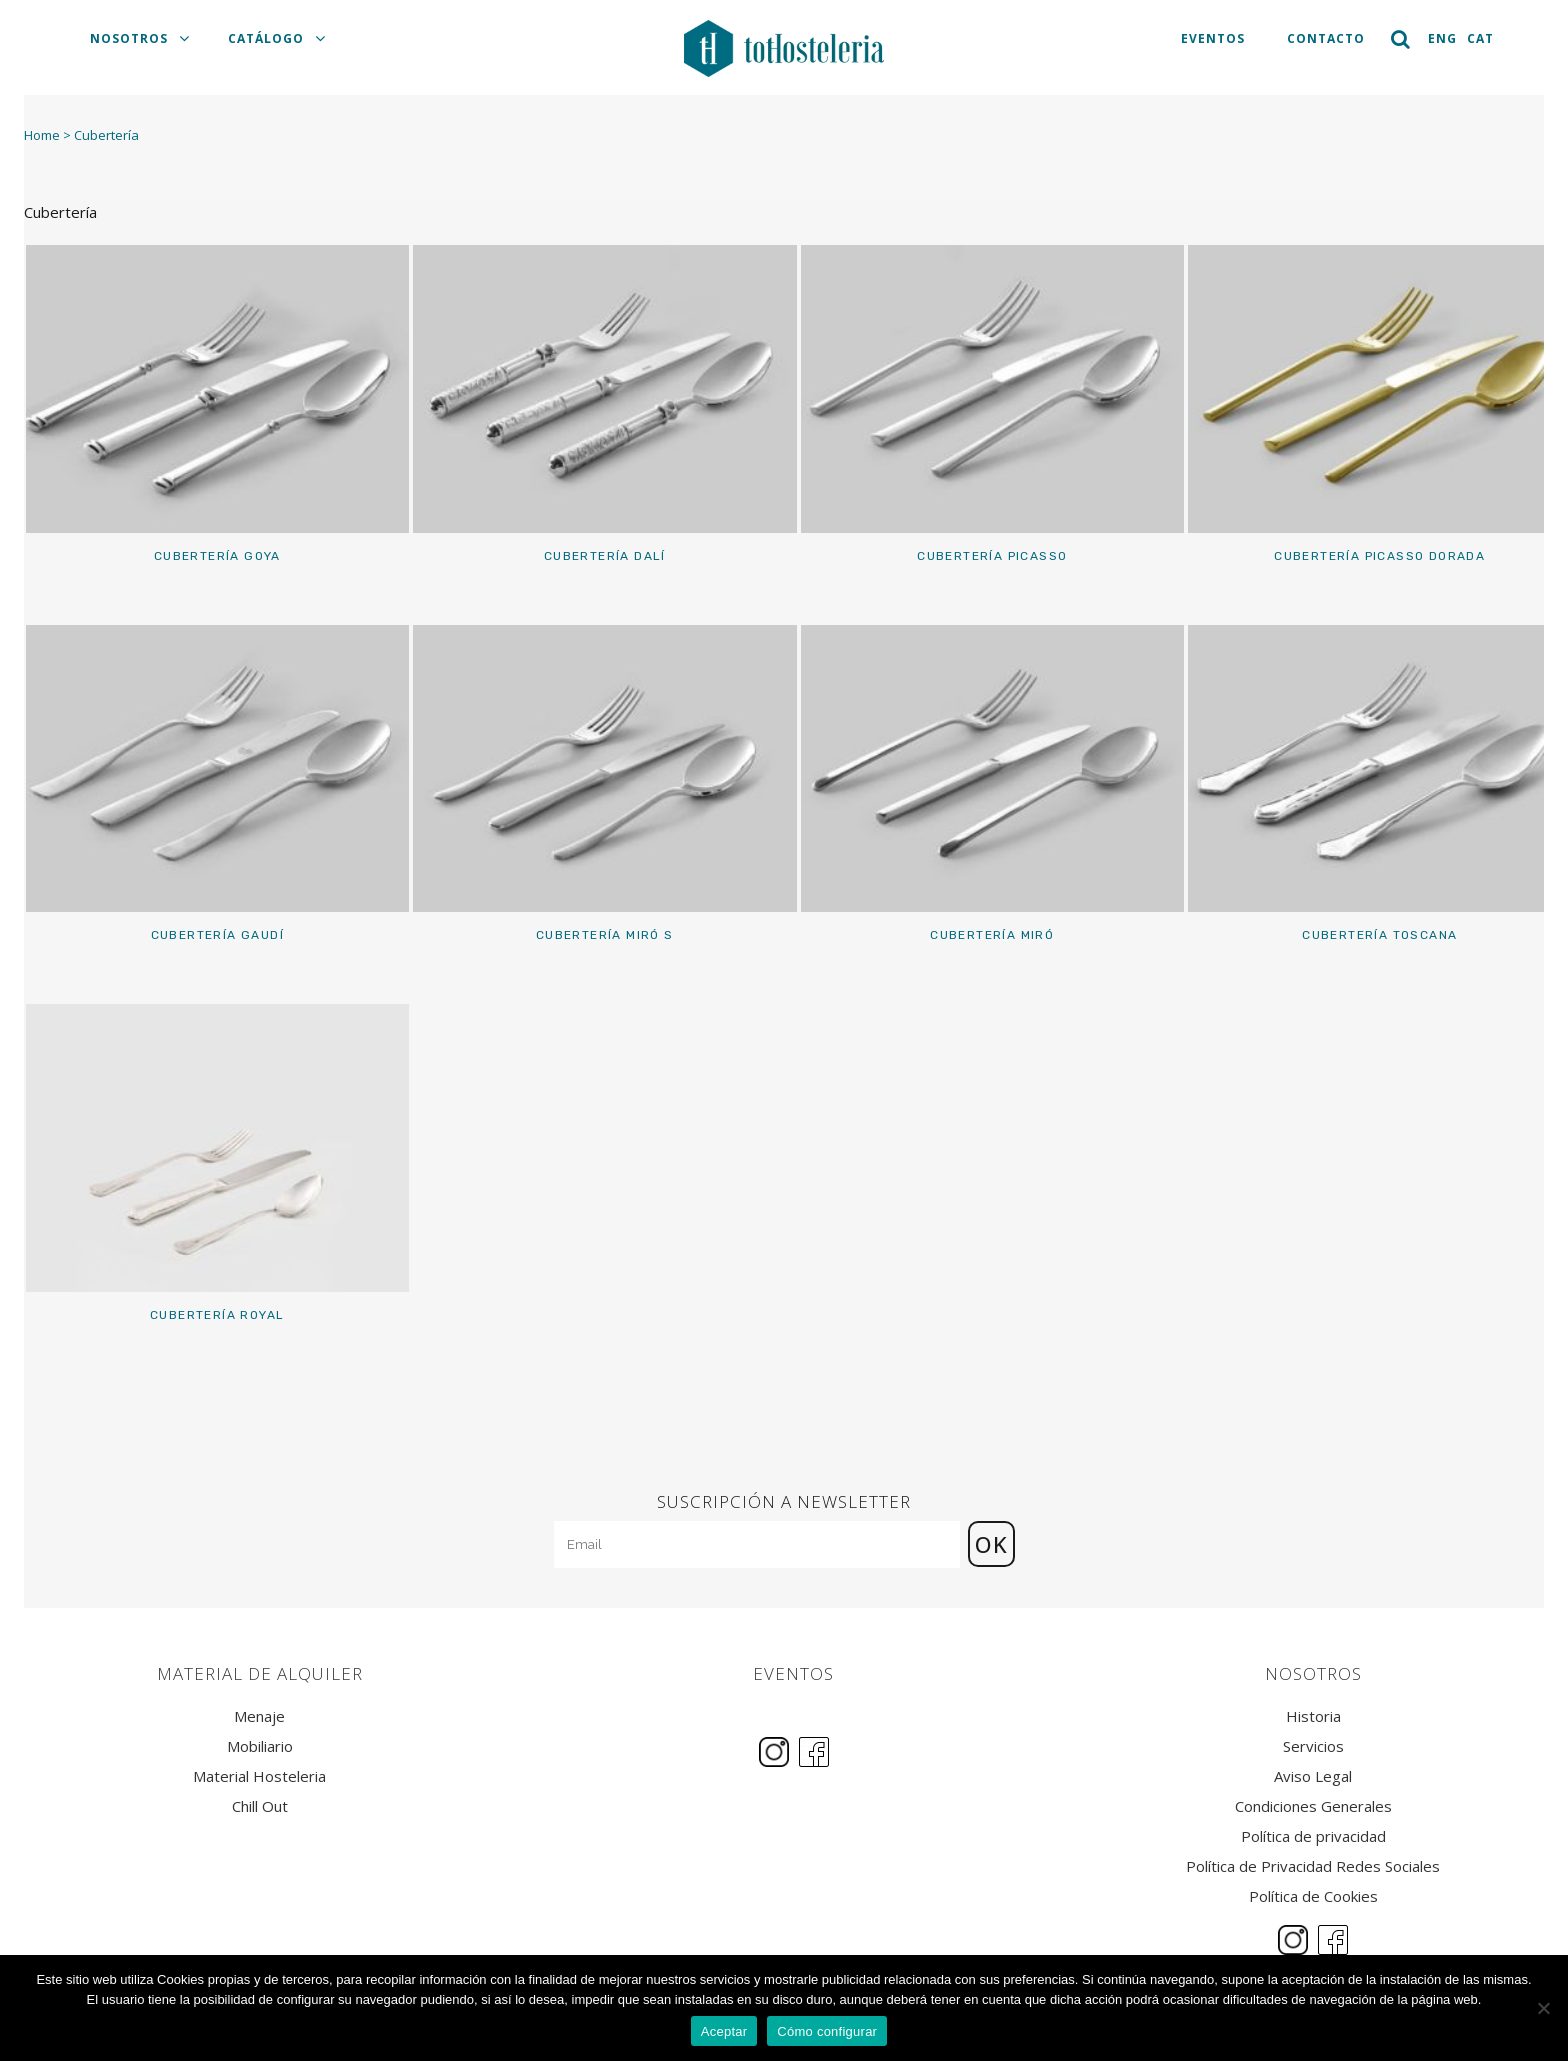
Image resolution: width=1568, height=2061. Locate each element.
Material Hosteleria (259, 1776)
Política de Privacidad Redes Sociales (1313, 1866)
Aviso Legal (1313, 1776)
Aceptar (724, 2031)
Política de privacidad (1313, 1836)
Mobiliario (260, 1746)
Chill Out (260, 1806)
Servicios (1313, 1746)
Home (42, 135)
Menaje (259, 1716)
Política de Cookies (1313, 1896)
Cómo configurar (827, 2031)
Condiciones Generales (1313, 1806)
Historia (1313, 1716)
